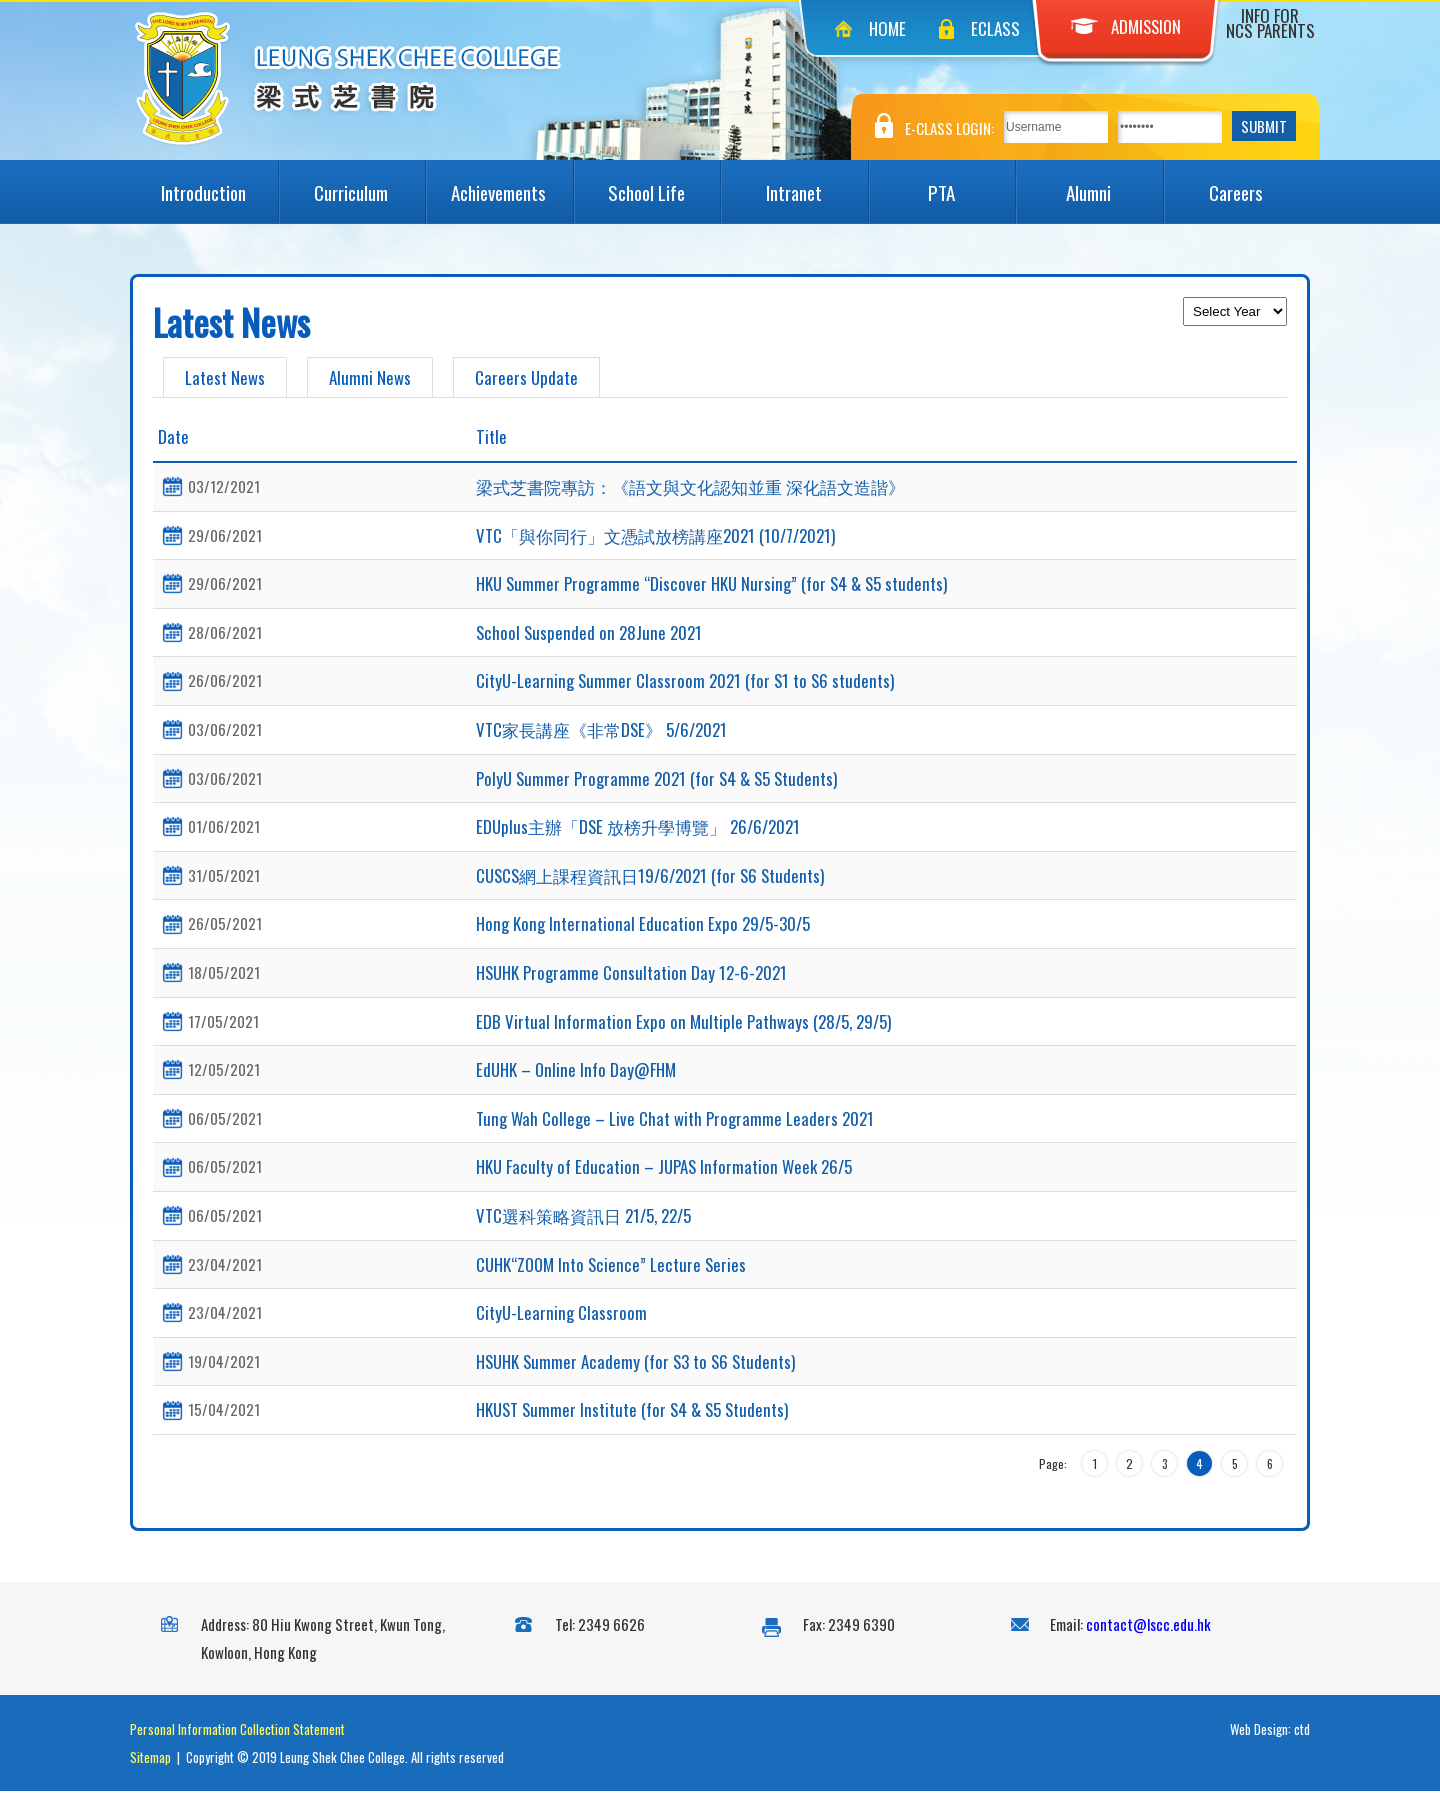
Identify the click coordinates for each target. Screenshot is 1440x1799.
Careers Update (526, 377)
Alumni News (370, 377)
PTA (971, 183)
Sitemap (150, 1765)
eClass (995, 28)
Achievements (511, 183)
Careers (1259, 183)
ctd (1302, 1737)
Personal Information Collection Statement (237, 1737)
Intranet (817, 183)
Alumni (1114, 183)
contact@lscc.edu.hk (1148, 1632)
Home (887, 28)
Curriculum (369, 183)
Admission (1126, 26)
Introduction (219, 183)
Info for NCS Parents (1270, 23)
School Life (664, 183)
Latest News (225, 377)
